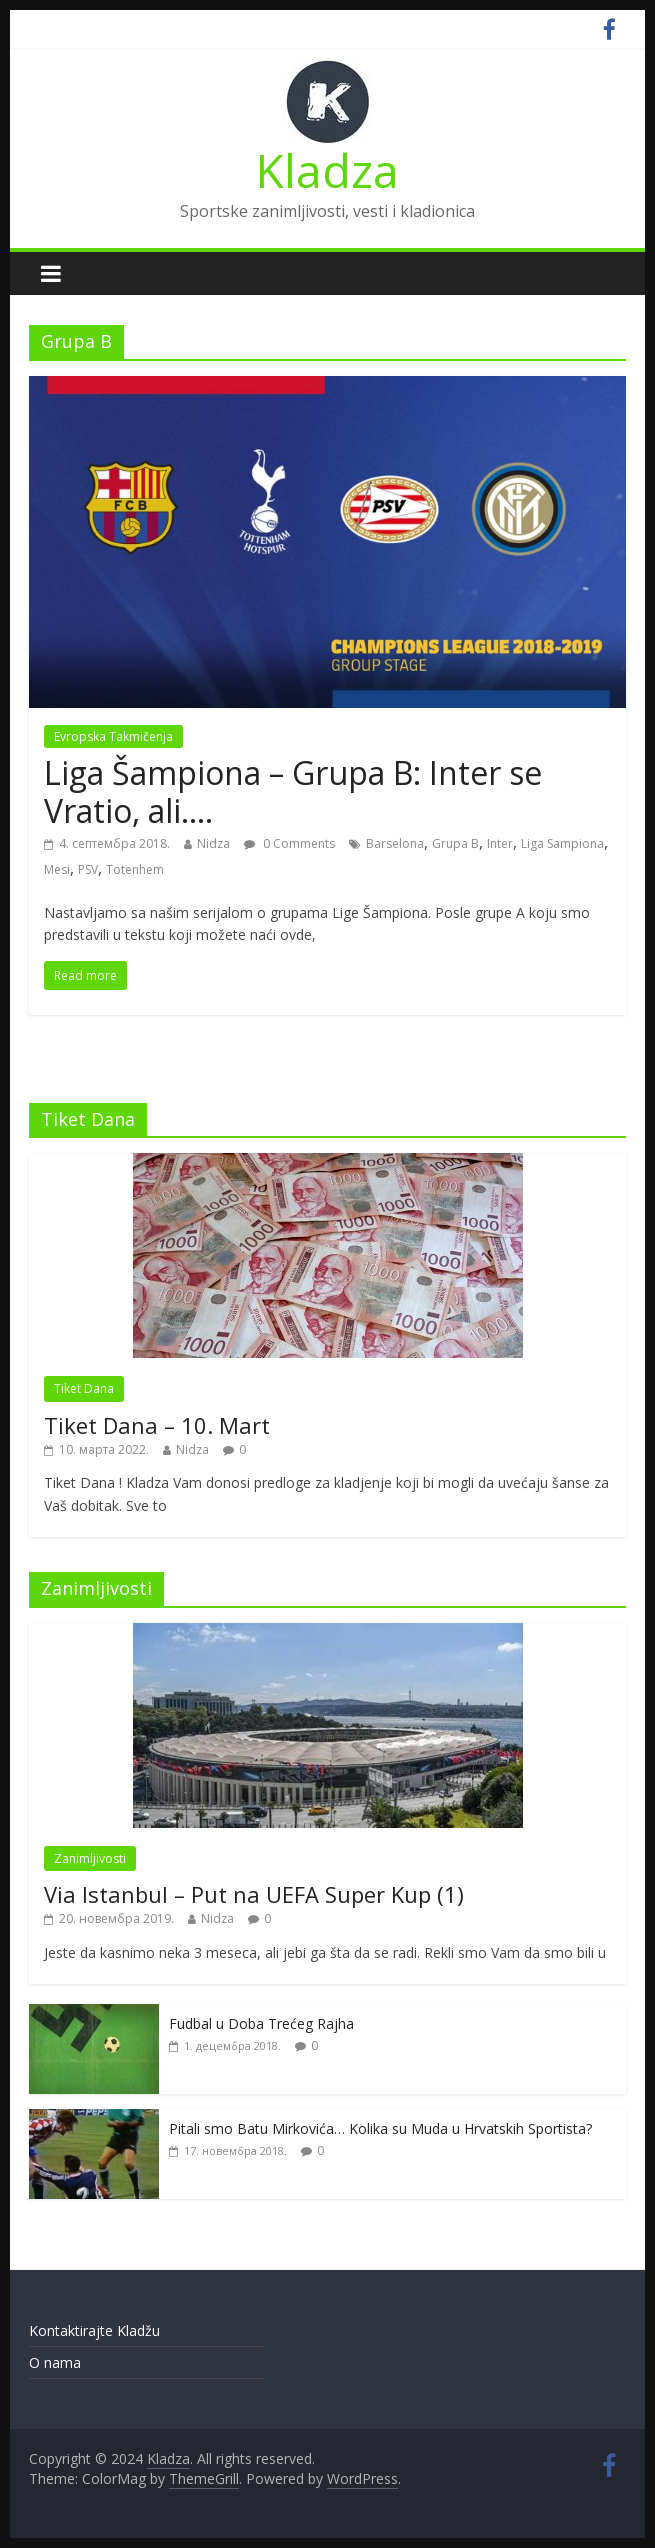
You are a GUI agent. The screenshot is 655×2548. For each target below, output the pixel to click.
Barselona (395, 843)
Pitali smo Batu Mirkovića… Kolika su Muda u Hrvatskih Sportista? (380, 2128)
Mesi (57, 869)
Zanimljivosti (90, 1858)
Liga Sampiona (562, 843)
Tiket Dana (84, 1388)
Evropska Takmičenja (113, 736)
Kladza (327, 170)
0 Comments (289, 843)
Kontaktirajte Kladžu (94, 2330)
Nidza (213, 843)
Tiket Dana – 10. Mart (157, 1425)
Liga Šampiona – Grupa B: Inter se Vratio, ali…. (293, 791)
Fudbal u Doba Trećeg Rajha (261, 2023)
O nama (55, 2362)
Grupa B (455, 843)
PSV (88, 869)
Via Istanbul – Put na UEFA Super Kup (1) (254, 1894)
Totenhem (135, 869)
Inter (500, 843)
